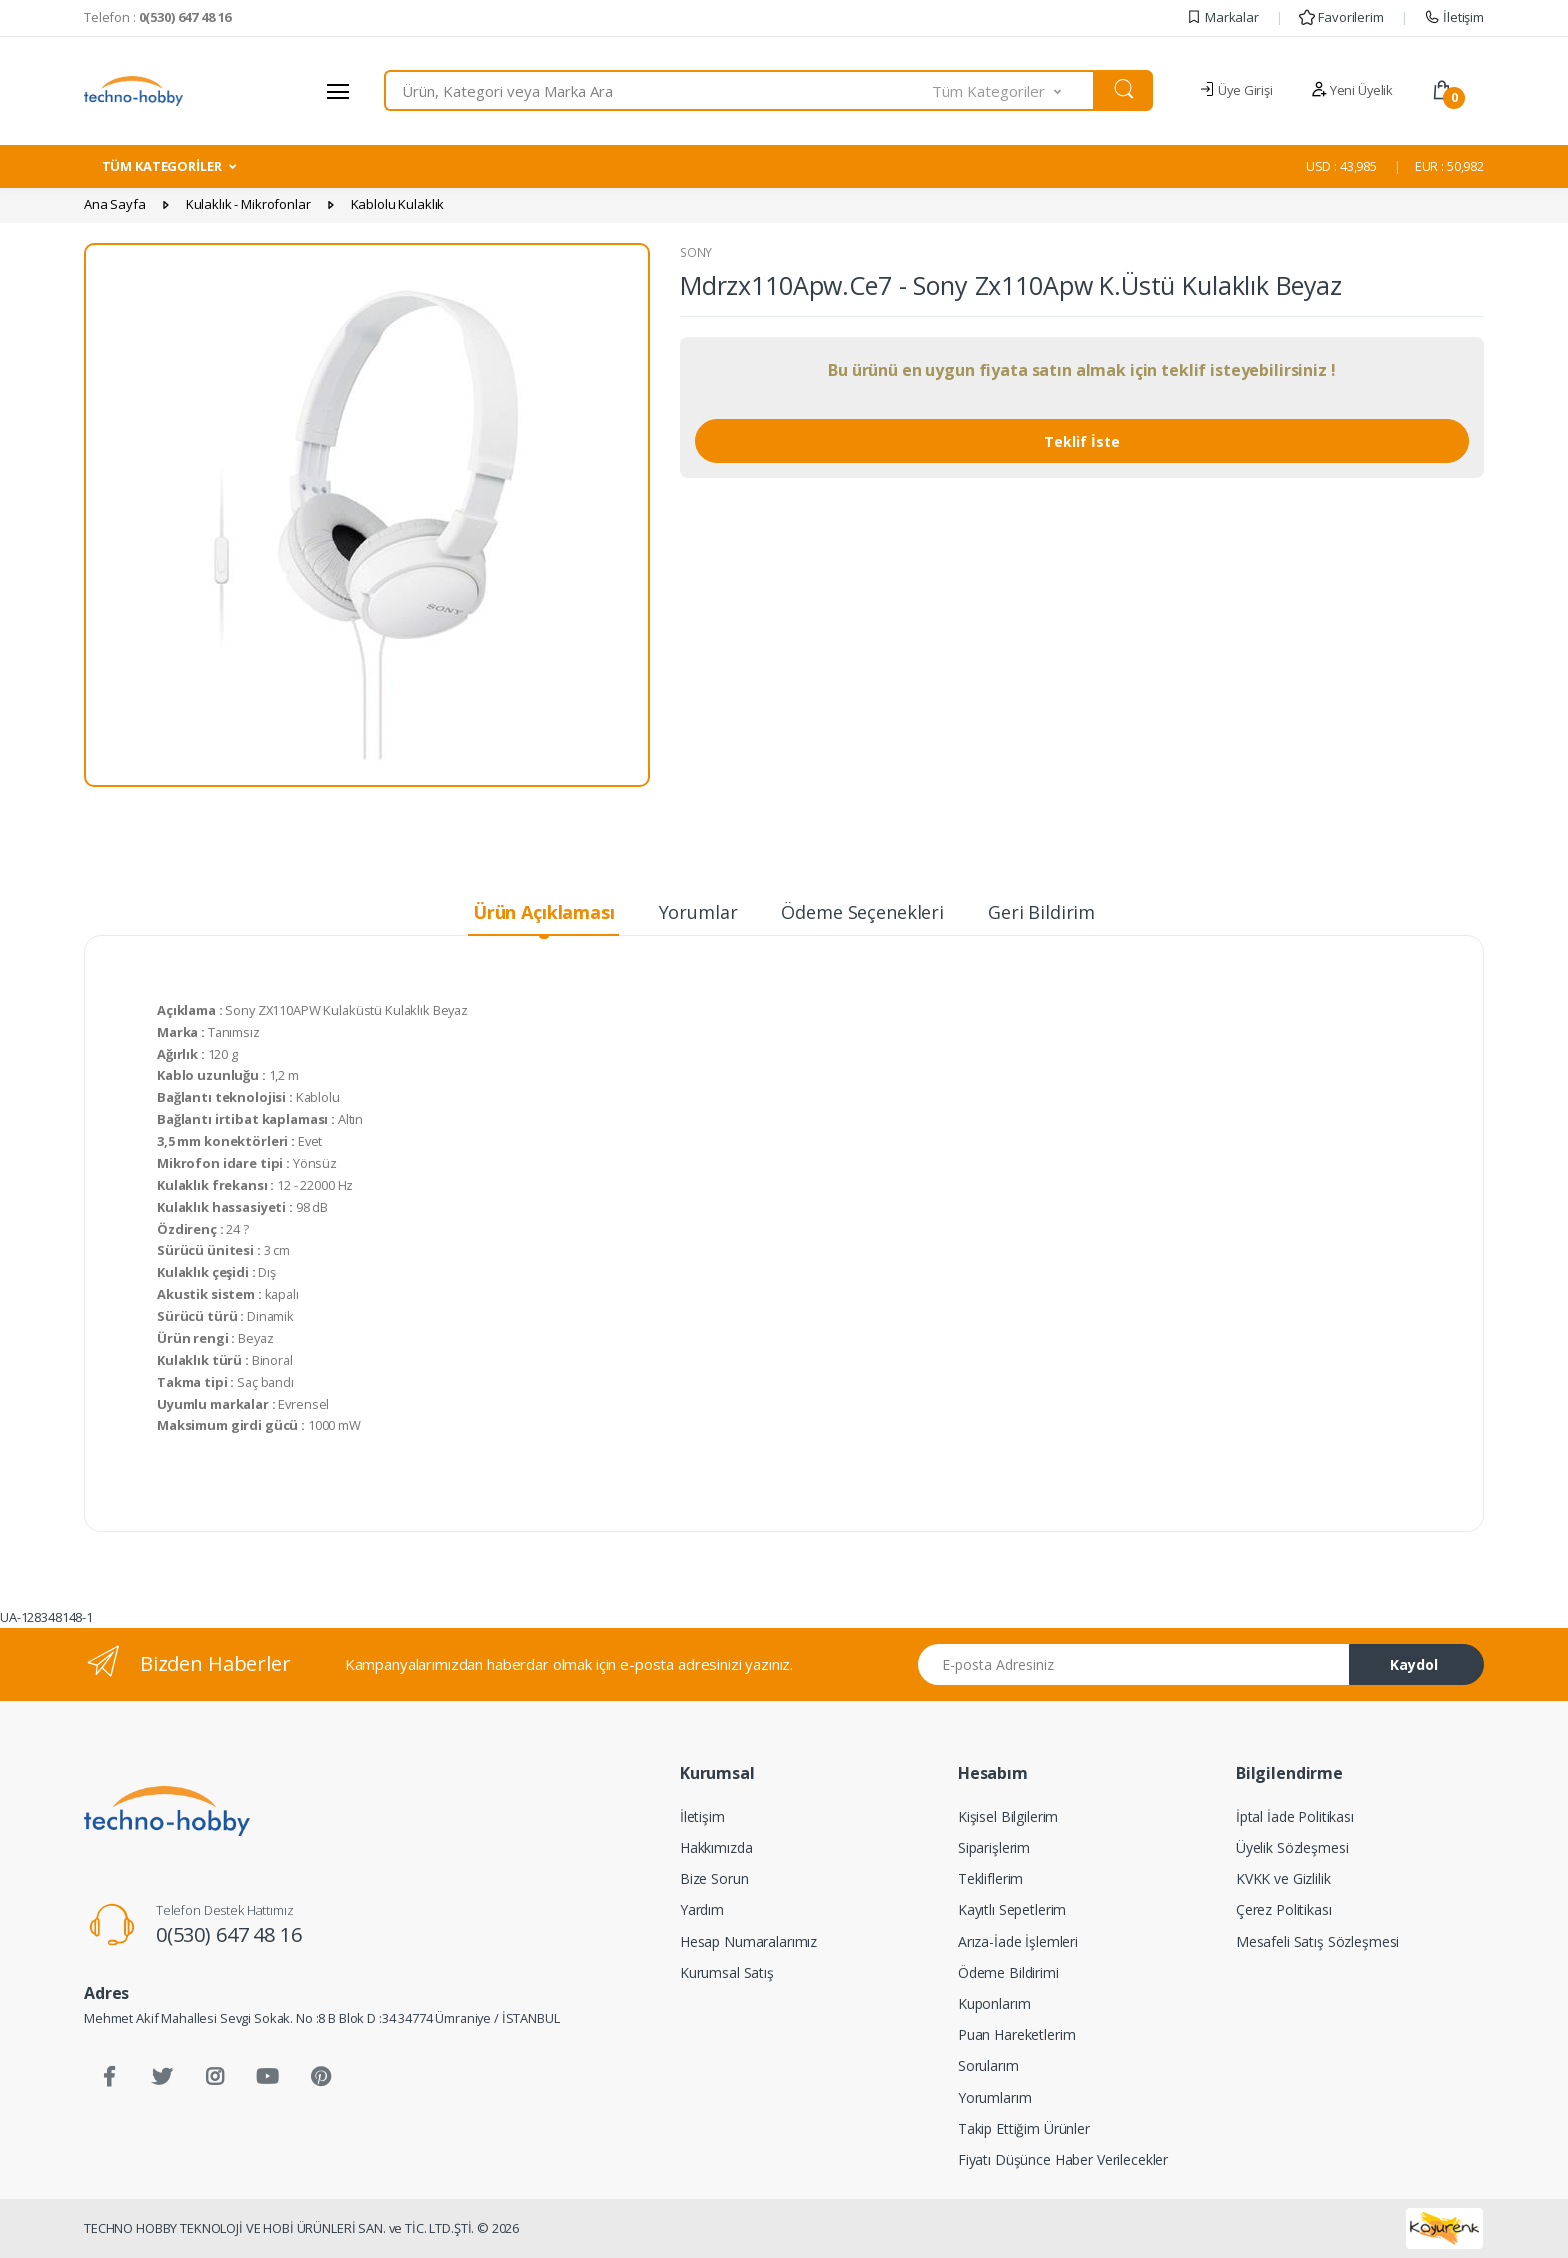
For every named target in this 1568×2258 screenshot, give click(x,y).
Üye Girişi (1235, 90)
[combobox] (658, 90)
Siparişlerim (994, 1847)
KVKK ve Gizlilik (1283, 1878)
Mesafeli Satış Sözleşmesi (1317, 1941)
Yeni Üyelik (1352, 90)
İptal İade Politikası (1295, 1816)
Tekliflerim (990, 1878)
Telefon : (157, 17)
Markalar (1222, 17)
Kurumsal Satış (727, 1972)
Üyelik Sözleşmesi (1292, 1847)
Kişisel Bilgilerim (1008, 1816)
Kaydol (1414, 1664)
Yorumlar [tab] (698, 912)
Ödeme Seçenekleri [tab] (862, 912)
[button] (1014, 90)
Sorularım (988, 2065)
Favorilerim (1341, 17)
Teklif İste (1082, 441)
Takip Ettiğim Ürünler (1024, 2128)
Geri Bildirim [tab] (1041, 912)
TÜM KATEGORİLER (162, 166)
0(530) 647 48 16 (229, 1934)
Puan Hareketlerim (1017, 2034)
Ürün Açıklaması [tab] (544, 912)
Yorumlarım (995, 2097)
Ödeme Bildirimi (1008, 1972)
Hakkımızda (716, 1847)
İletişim (1454, 17)
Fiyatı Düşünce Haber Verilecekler (1063, 2159)
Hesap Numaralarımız (748, 1941)
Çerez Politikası (1284, 1909)
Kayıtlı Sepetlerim (1012, 1909)
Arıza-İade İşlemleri (1018, 1941)
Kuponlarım (994, 2003)
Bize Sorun (714, 1878)
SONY (696, 252)
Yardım (702, 1909)
